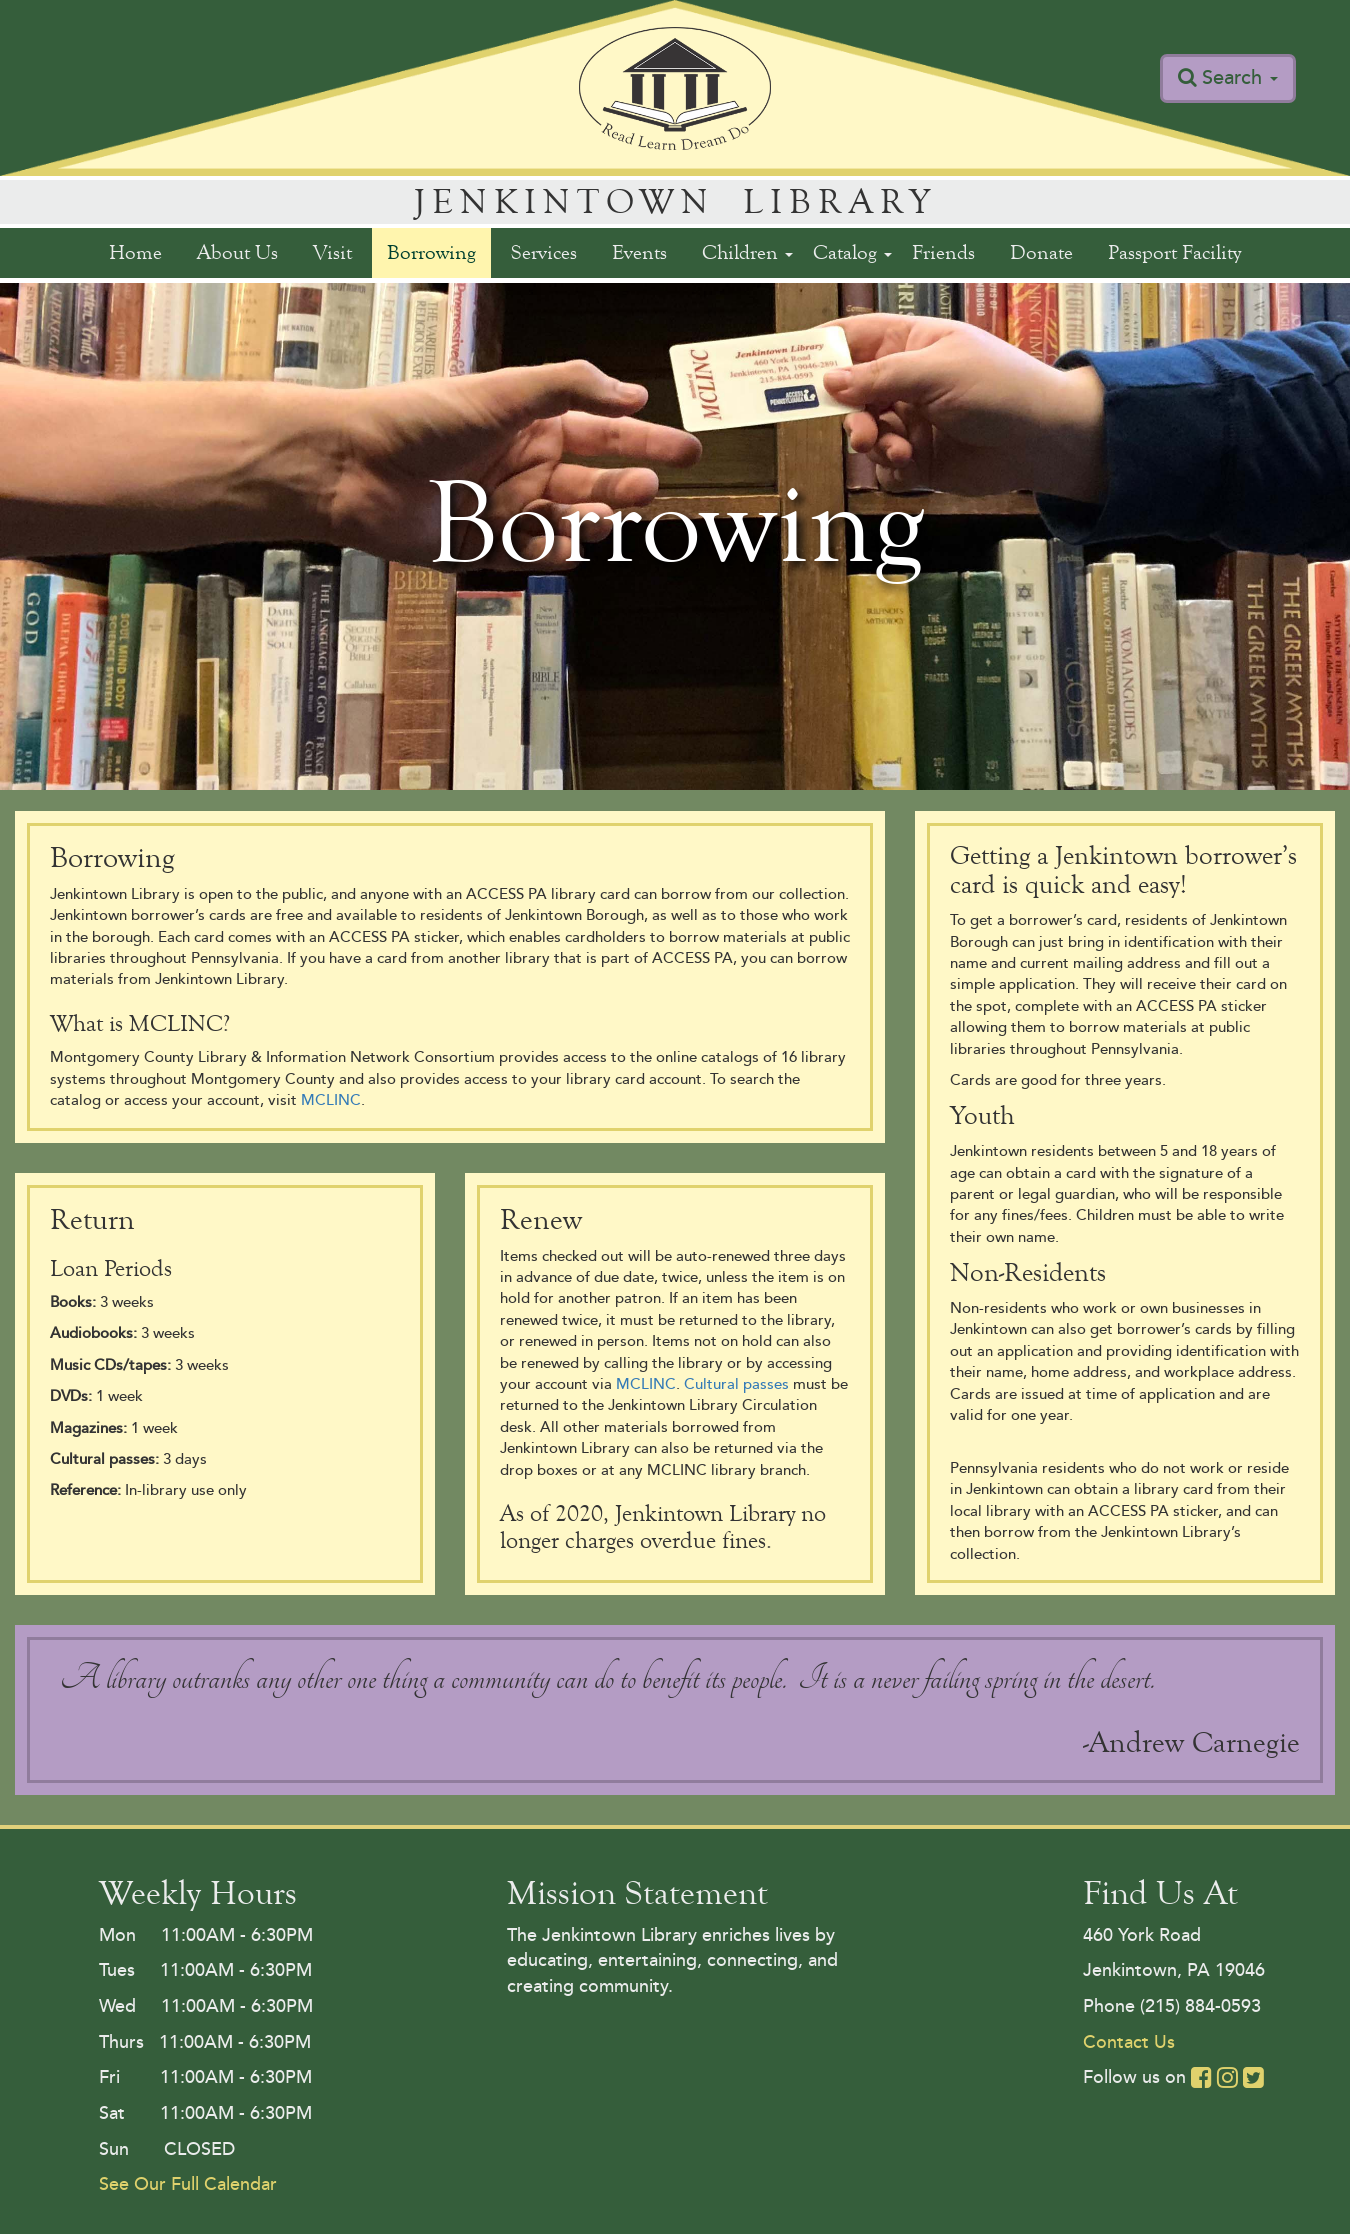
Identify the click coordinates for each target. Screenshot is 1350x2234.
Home (135, 252)
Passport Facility (1174, 252)
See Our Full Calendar (188, 2184)
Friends (943, 252)
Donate (1041, 252)
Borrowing (431, 252)
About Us (237, 252)
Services (544, 252)
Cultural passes (736, 1384)
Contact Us (1129, 2042)
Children (747, 252)
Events (639, 252)
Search (1240, 78)
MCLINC (331, 1100)
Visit (332, 252)
